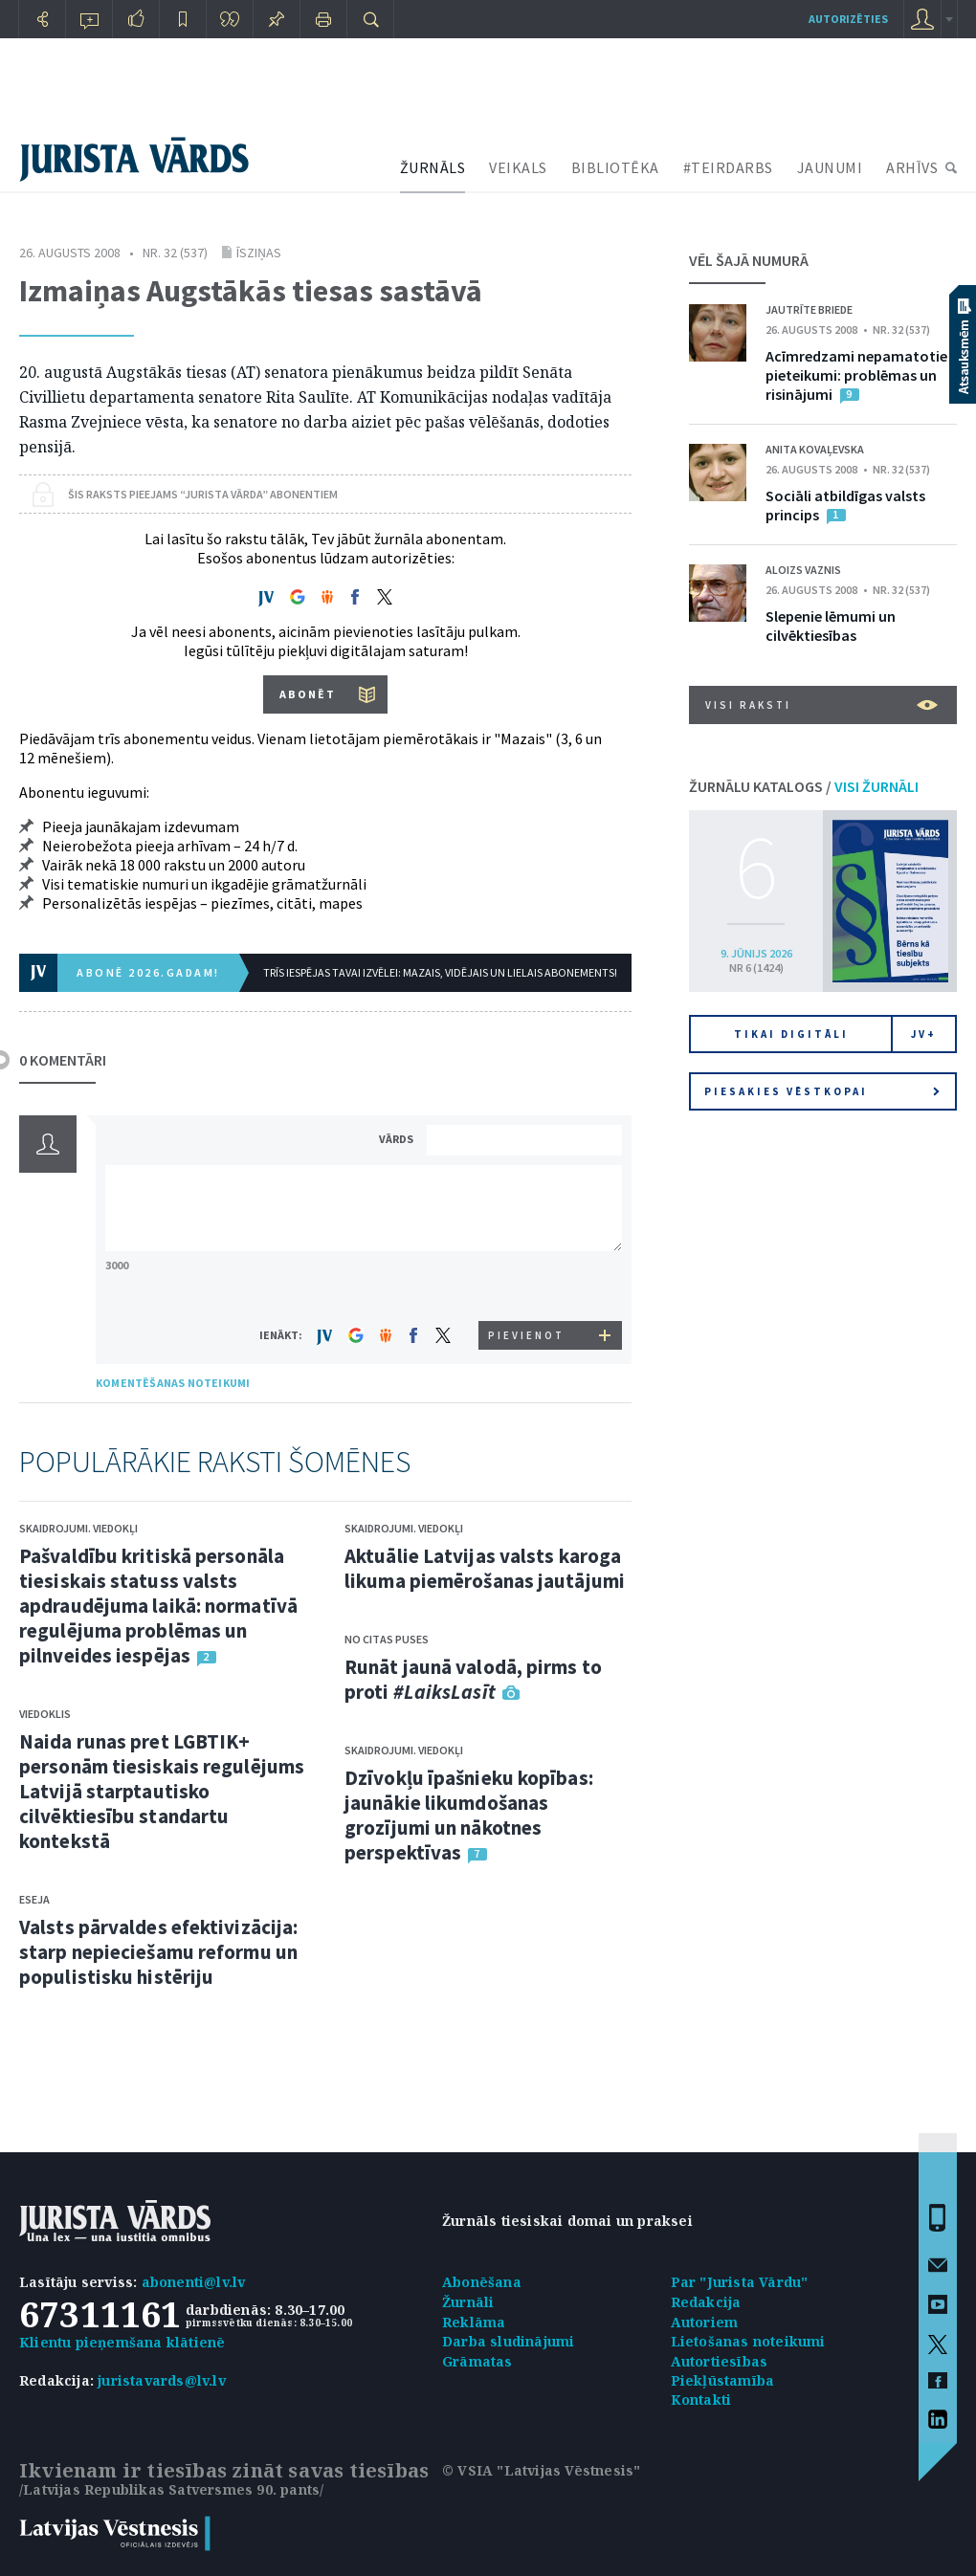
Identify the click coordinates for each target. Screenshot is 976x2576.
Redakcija (706, 2302)
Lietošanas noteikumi (748, 2341)
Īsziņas (258, 252)
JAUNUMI (830, 167)
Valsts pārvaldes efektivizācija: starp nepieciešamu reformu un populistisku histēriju (158, 1952)
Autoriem (705, 2322)
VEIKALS (518, 167)
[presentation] (527, 1285)
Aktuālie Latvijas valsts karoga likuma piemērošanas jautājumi (484, 1568)
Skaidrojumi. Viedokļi (78, 1528)
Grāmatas (477, 2361)
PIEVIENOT (526, 1335)
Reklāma (473, 2322)
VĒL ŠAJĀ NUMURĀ (749, 260)
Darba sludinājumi (508, 2341)
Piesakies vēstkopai (822, 1091)
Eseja (34, 1899)
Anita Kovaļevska (814, 449)
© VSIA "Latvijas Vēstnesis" (541, 2470)
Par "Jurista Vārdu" (740, 2282)
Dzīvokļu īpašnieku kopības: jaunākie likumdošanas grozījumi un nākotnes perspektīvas (468, 1815)
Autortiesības (719, 2361)
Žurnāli (468, 2302)
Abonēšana (481, 2282)
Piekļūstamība (723, 2380)
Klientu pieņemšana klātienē (122, 2342)
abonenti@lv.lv (194, 2282)
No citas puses (386, 1639)
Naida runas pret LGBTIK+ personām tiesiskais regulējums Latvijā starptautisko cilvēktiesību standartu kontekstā (161, 1791)
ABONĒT (307, 694)
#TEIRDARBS (728, 167)
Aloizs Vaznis (803, 569)
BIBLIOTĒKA (615, 167)
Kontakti (701, 2399)
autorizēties (848, 18)
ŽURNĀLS (433, 167)
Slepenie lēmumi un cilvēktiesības (830, 625)
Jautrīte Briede (809, 309)
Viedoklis (45, 1713)
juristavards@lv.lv (162, 2380)
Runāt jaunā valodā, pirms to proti (473, 1679)
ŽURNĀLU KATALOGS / (804, 786)
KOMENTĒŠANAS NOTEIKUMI (173, 1383)
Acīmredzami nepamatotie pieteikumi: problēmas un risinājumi (856, 375)
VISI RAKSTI (821, 705)
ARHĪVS (912, 167)
